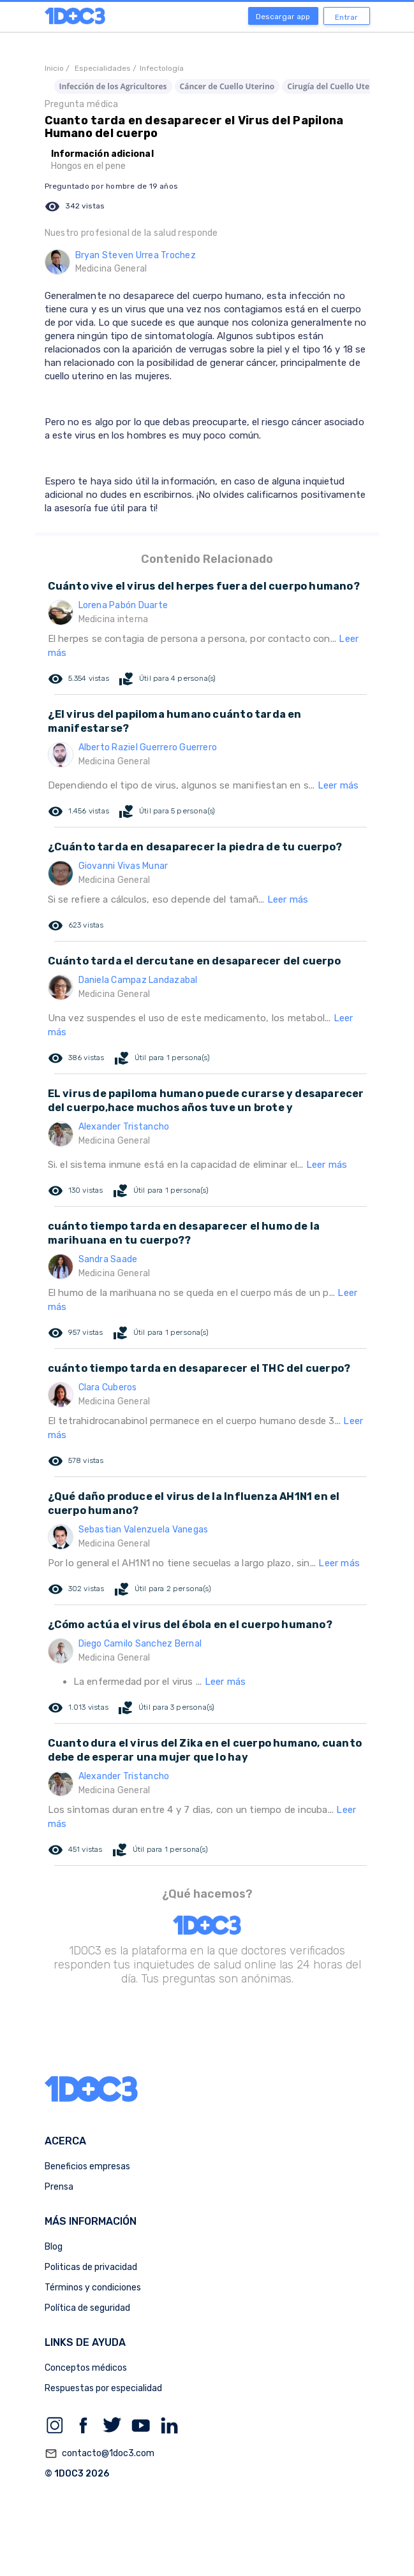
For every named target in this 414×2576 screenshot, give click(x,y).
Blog (54, 2246)
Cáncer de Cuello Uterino (227, 86)
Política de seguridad (87, 2308)
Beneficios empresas (87, 2166)
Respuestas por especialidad (103, 2388)
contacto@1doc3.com (99, 2453)
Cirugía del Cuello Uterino (336, 86)
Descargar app (283, 16)
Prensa (59, 2186)
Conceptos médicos (86, 2367)
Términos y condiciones (93, 2287)
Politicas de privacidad (91, 2267)
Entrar (346, 17)
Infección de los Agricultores (113, 86)
